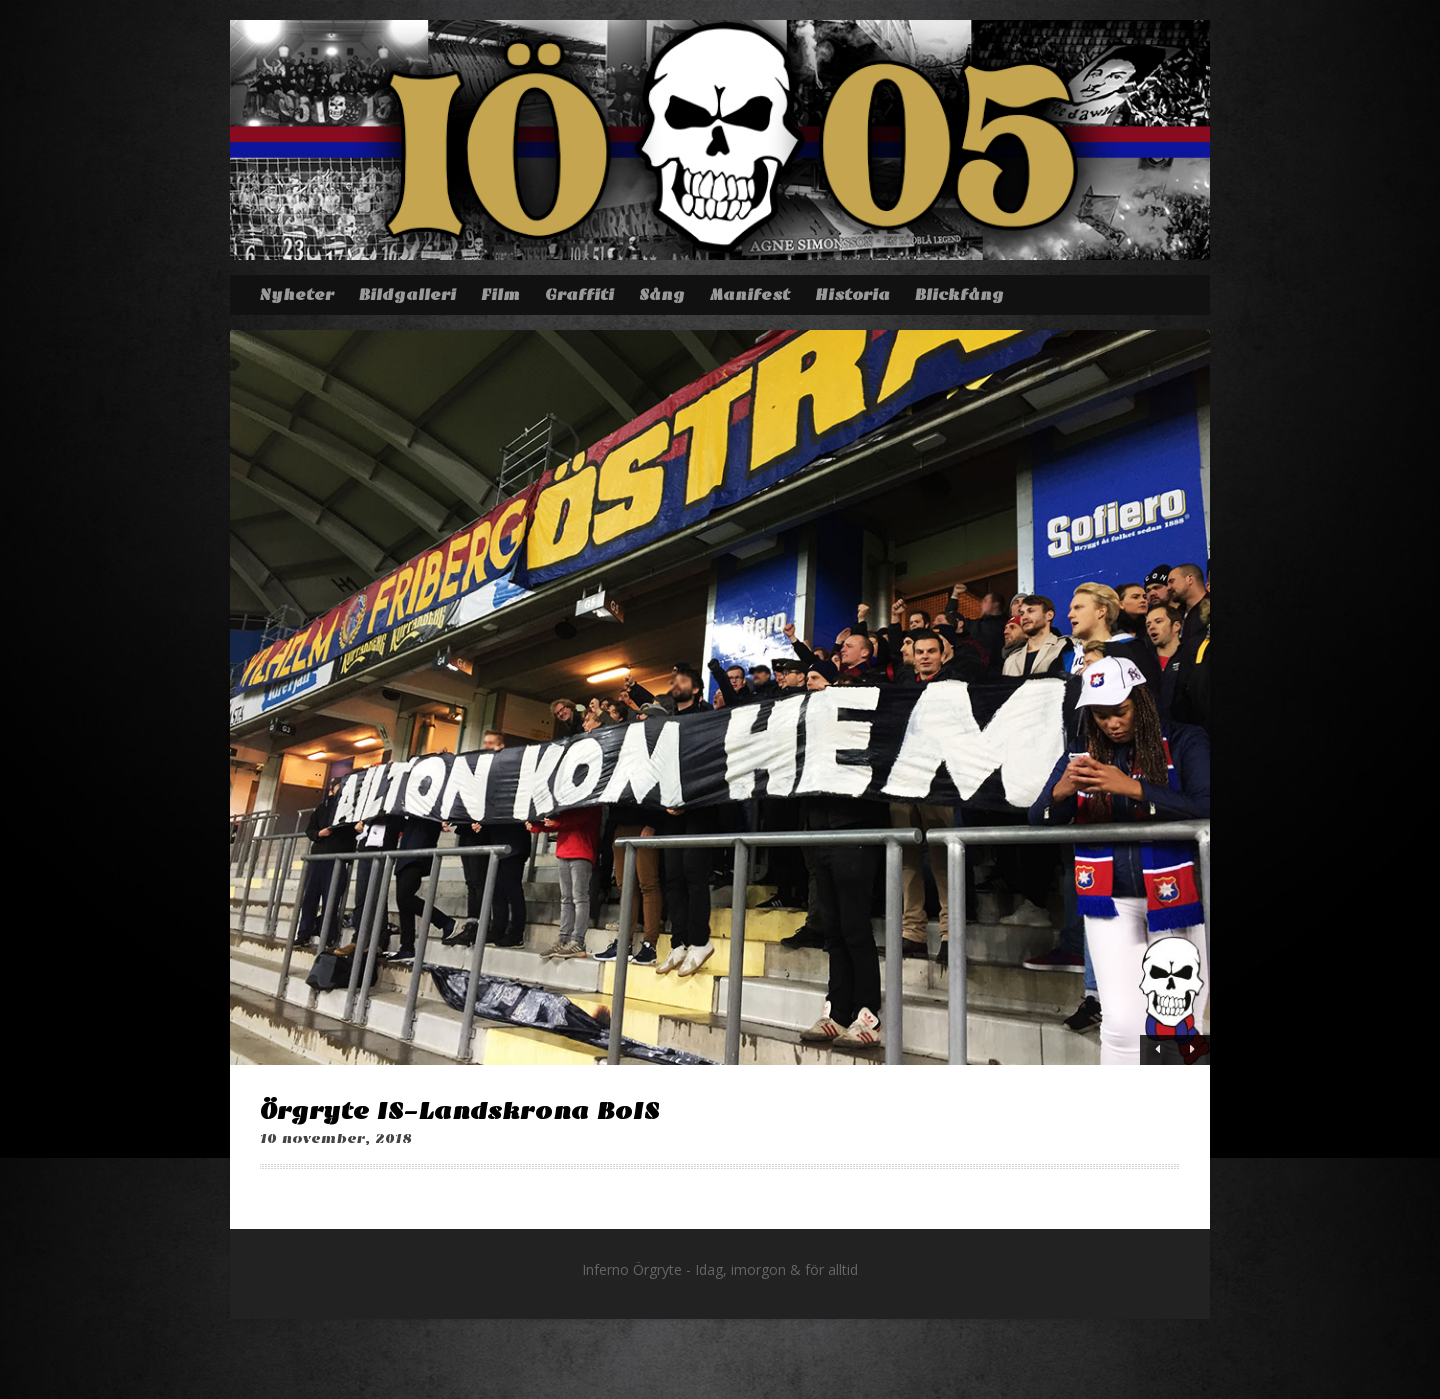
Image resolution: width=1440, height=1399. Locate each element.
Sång (662, 295)
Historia (852, 295)
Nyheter (296, 295)
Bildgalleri (407, 295)
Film (500, 295)
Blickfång (959, 295)
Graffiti (579, 295)
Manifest (750, 295)
